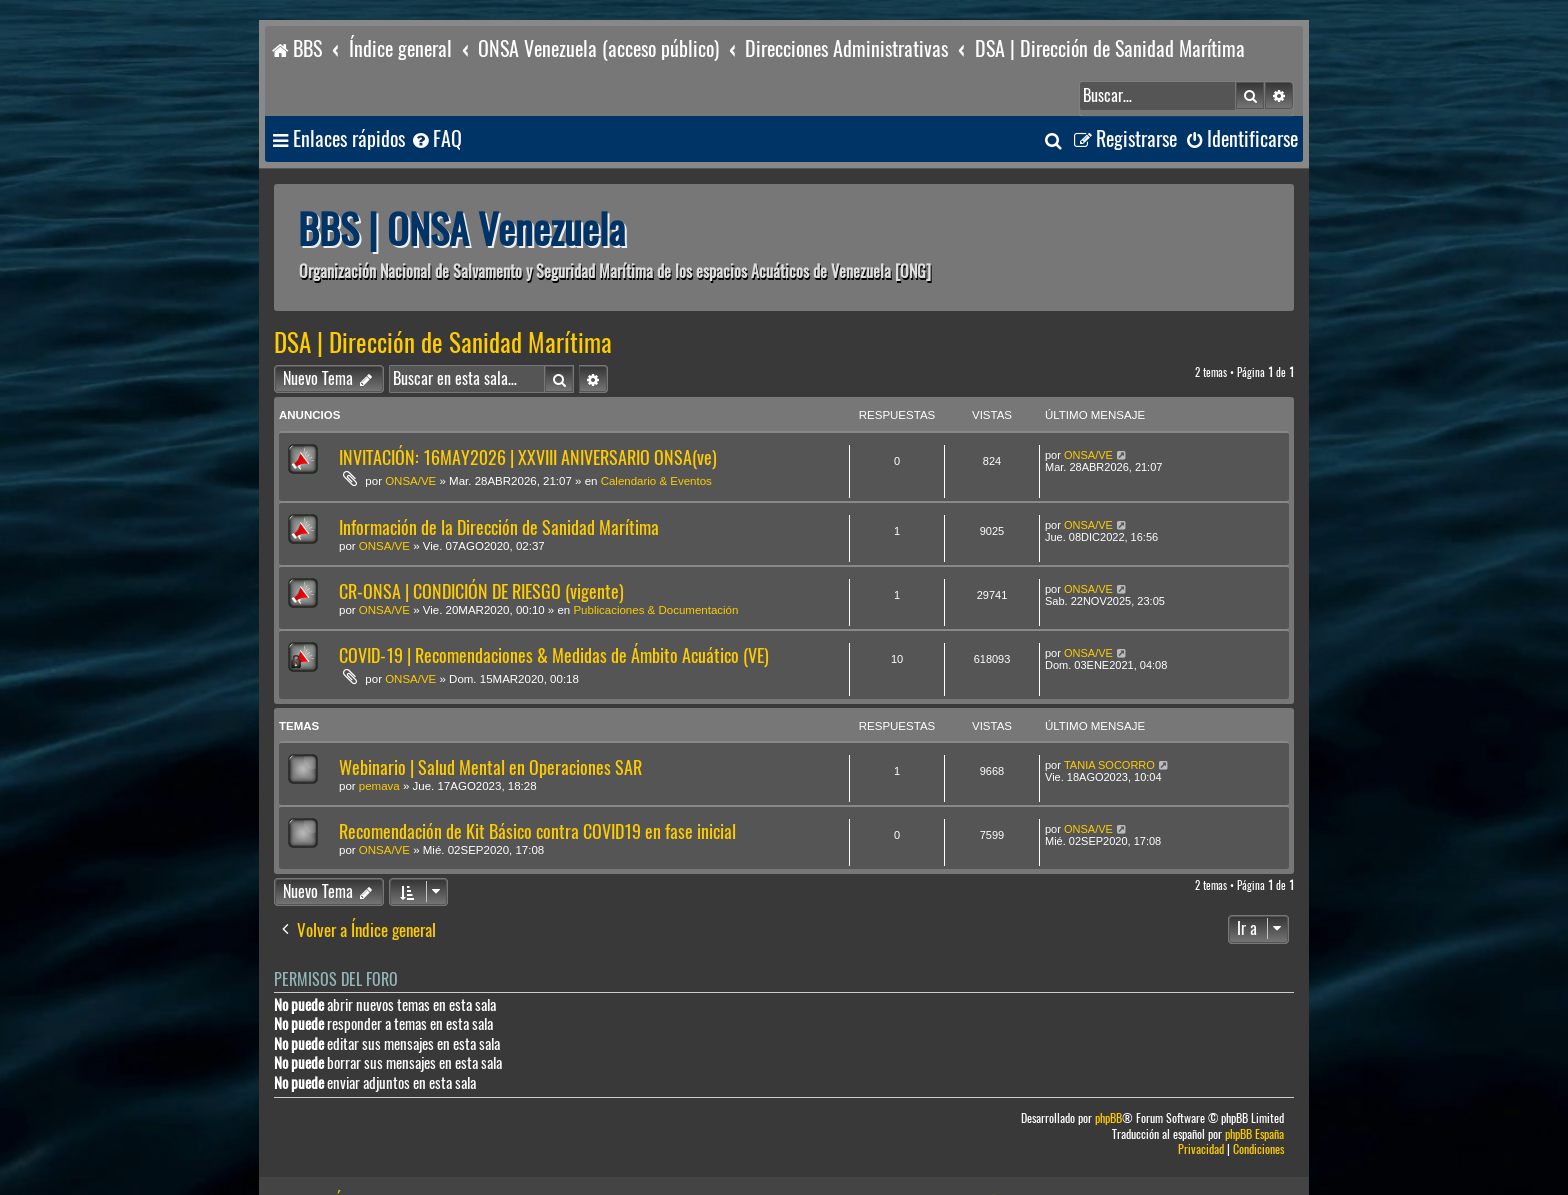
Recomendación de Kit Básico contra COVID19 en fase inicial (537, 787)
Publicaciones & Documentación (655, 566)
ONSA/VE (410, 437)
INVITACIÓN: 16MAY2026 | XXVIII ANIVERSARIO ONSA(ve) (528, 413)
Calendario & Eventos (656, 437)
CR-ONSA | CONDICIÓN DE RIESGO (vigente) (481, 547)
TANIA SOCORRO (1109, 721)
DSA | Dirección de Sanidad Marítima (443, 299)
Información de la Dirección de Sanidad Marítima (499, 483)
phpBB (1108, 1074)
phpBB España (1254, 1090)
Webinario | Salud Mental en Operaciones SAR (490, 723)
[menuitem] (436, 95)
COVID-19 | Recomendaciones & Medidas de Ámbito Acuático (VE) (554, 611)
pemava (379, 742)
